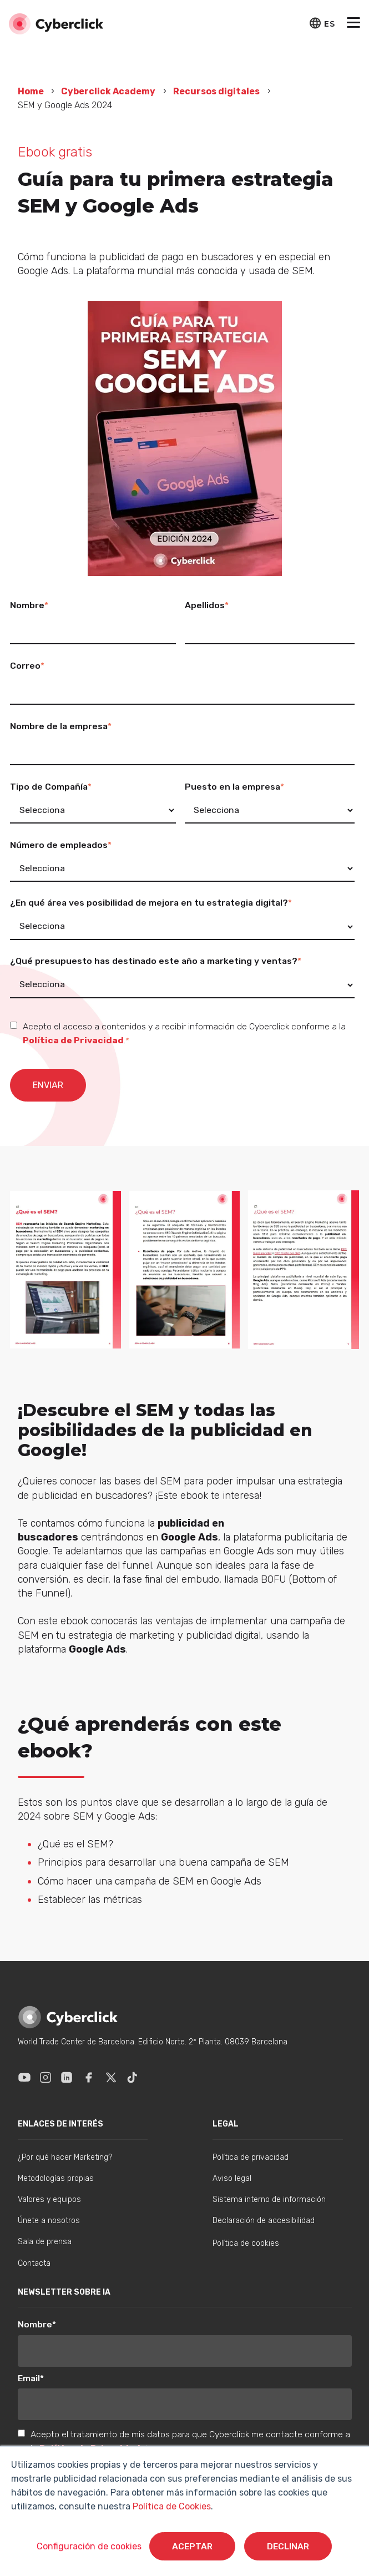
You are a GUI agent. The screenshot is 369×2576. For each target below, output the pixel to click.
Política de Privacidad (73, 1040)
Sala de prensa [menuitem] (45, 2241)
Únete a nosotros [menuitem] (49, 2220)
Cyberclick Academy (108, 91)
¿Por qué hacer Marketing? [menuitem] (65, 2157)
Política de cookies (246, 2243)
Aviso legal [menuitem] (232, 2178)
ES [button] (329, 24)
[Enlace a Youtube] (24, 2077)
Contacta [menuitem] (34, 2263)
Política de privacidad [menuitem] (251, 2157)
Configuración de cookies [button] (88, 2546)
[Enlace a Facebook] (88, 2077)
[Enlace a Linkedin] (66, 2077)
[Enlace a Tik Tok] (132, 2077)
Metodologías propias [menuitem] (56, 2178)
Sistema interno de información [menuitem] (269, 2199)
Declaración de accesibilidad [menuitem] (264, 2220)
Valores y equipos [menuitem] (49, 2199)
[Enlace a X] (111, 2077)
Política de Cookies (170, 2506)
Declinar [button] (288, 2546)
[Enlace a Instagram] (45, 2077)
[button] (353, 24)
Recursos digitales (216, 91)
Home (32, 91)
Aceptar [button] (192, 2546)
